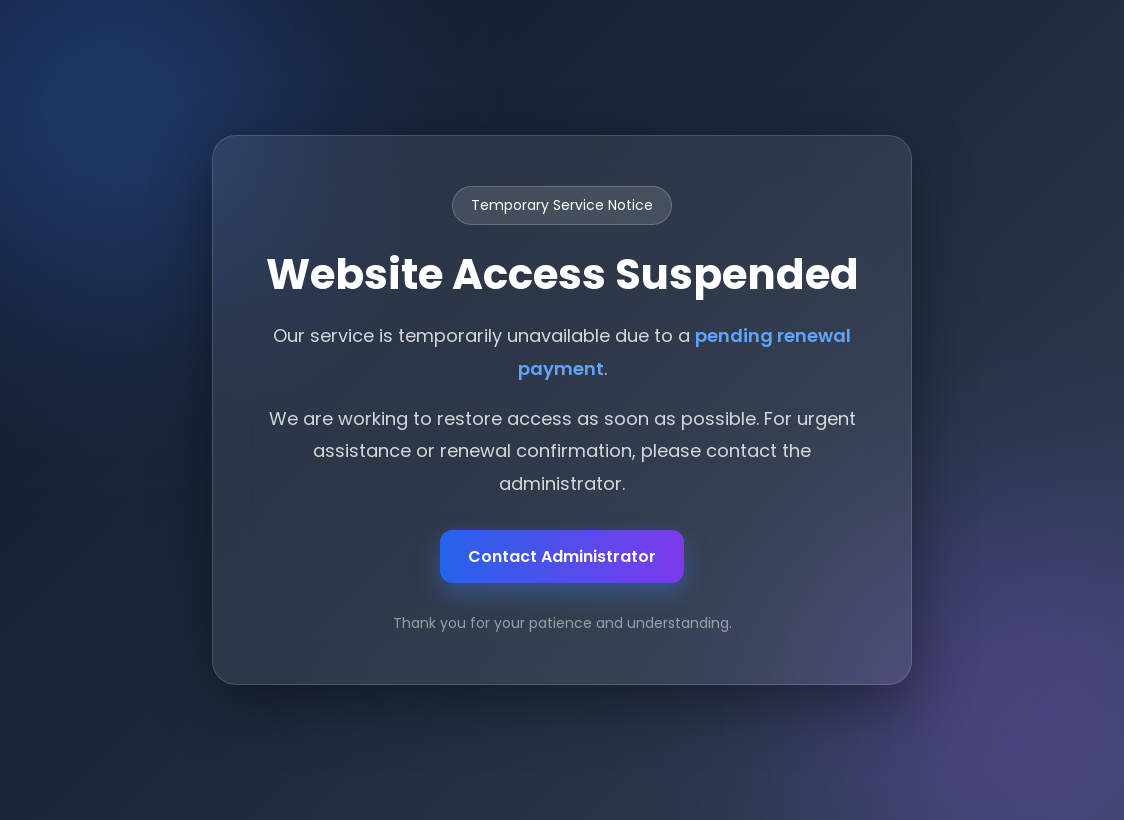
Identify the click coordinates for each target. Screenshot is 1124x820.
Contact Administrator (562, 556)
